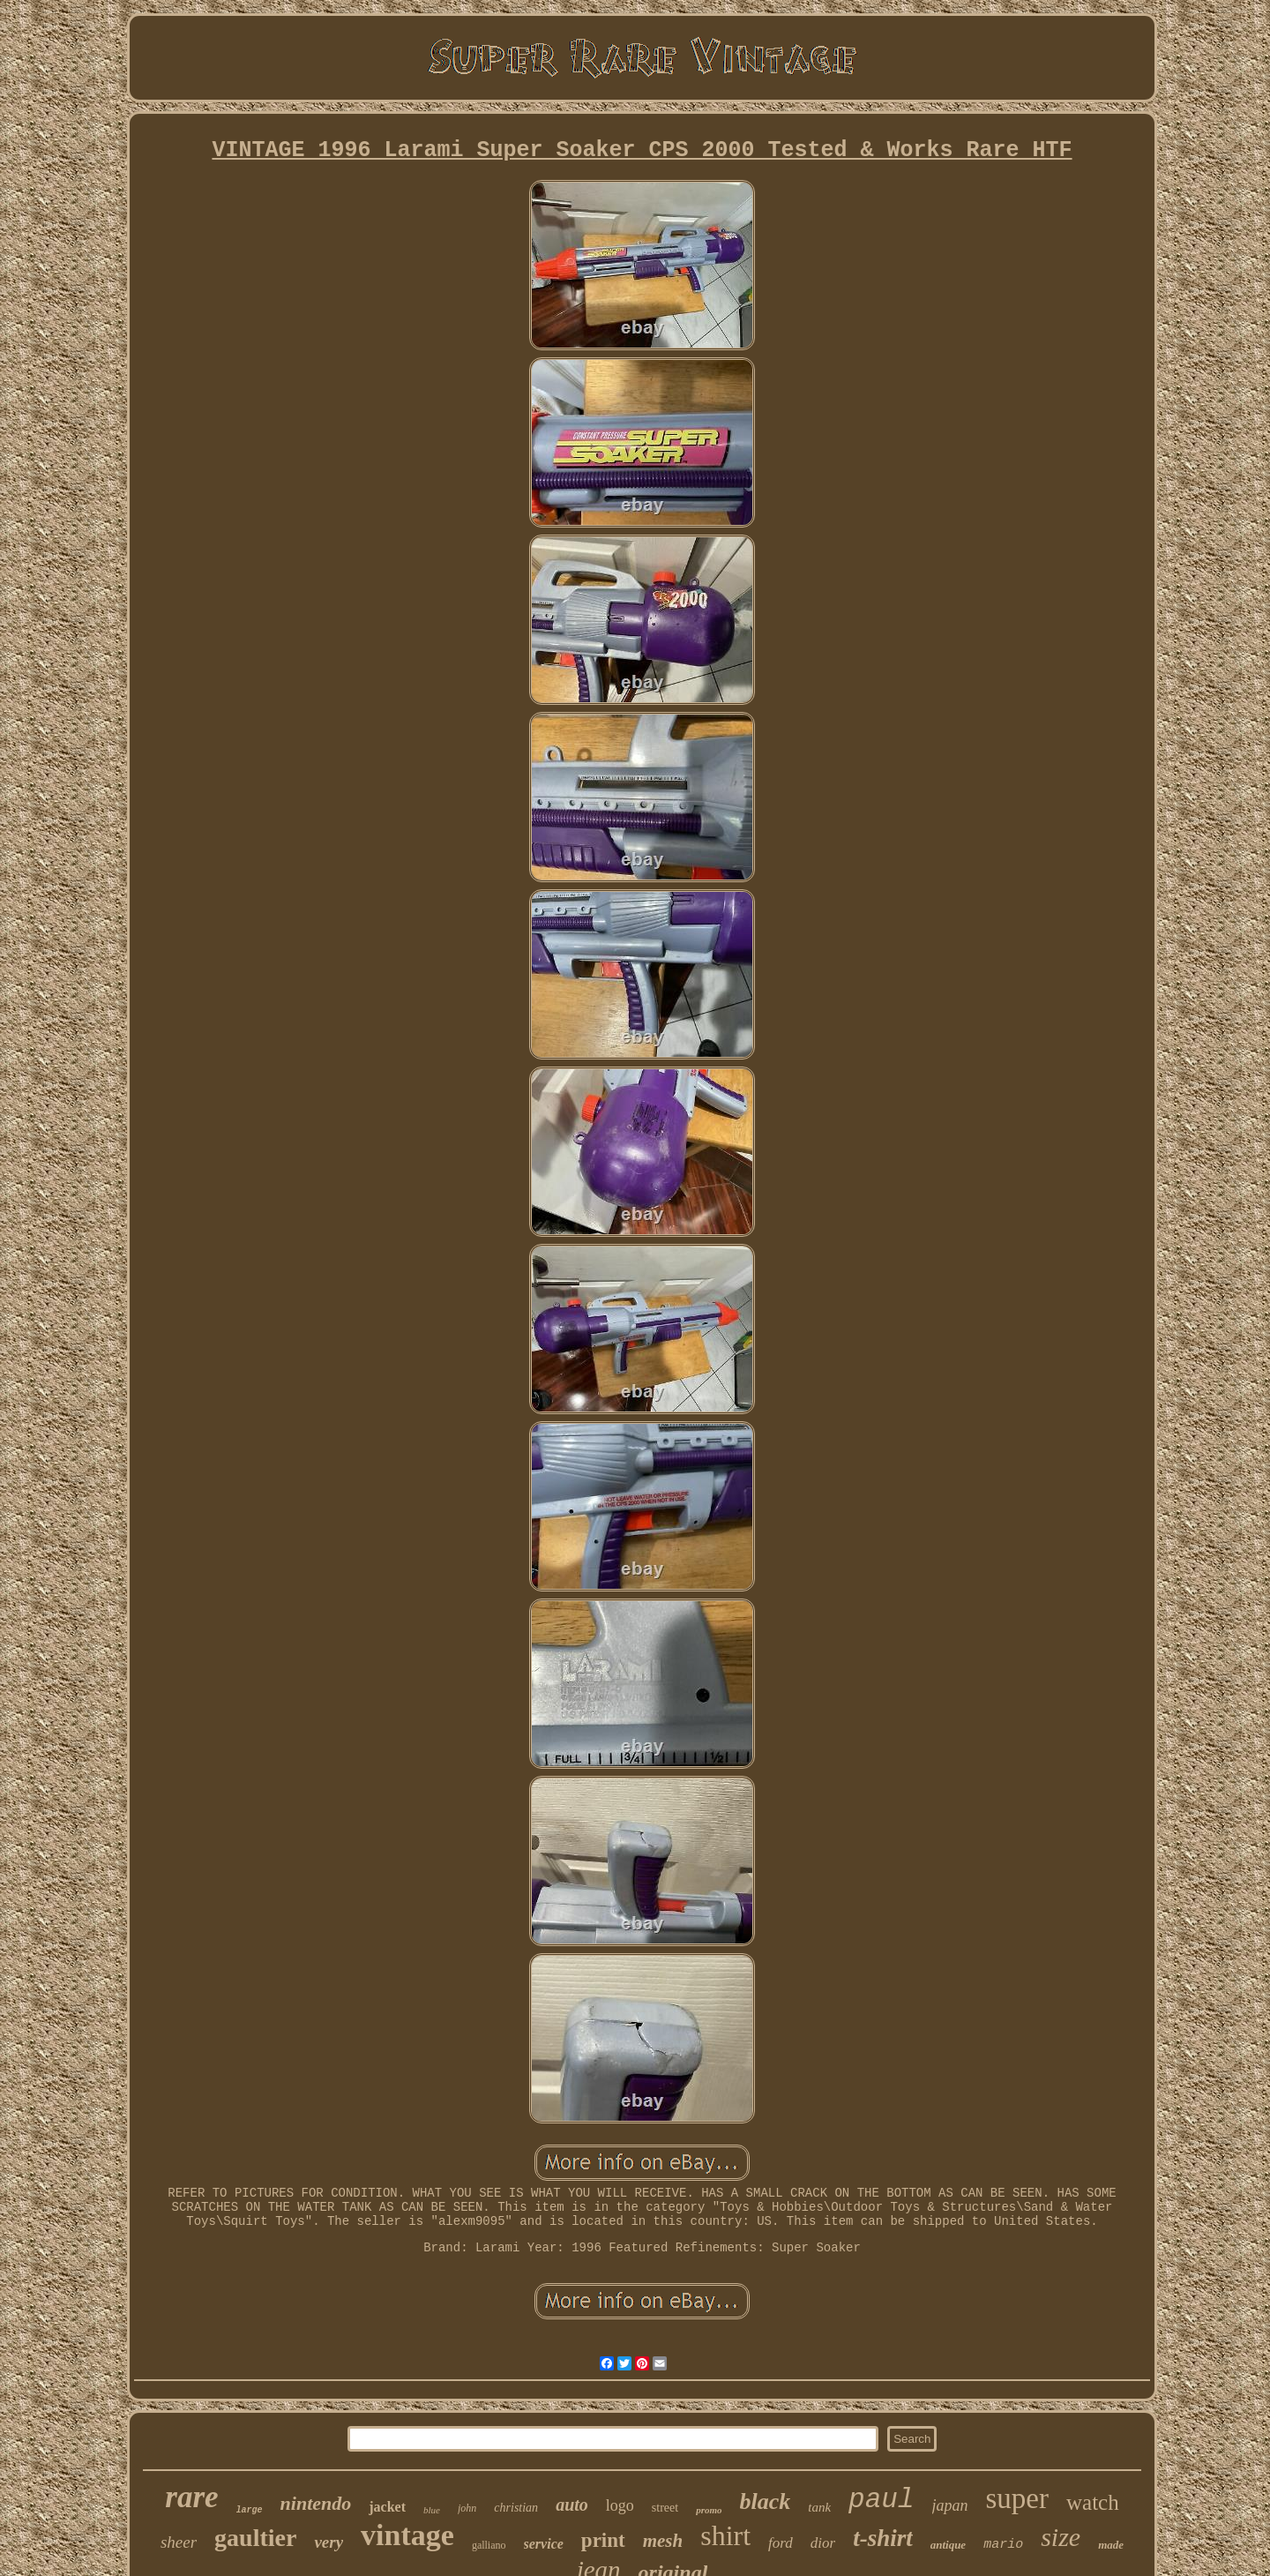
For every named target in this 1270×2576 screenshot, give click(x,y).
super (1017, 2498)
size (1060, 2536)
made (1111, 2544)
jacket (387, 2506)
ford (780, 2543)
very (328, 2542)
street (665, 2507)
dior (823, 2543)
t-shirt (883, 2538)
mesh (663, 2540)
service (544, 2543)
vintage (407, 2535)
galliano (489, 2545)
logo (620, 2505)
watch (1092, 2502)
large (249, 2510)
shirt (725, 2535)
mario (1003, 2544)
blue (431, 2510)
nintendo (316, 2503)
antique (948, 2544)
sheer (179, 2542)
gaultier (255, 2537)
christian (516, 2507)
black (765, 2501)
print (603, 2540)
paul (881, 2499)
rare (191, 2497)
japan (950, 2505)
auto (572, 2504)
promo (708, 2510)
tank (819, 2507)
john (467, 2508)
